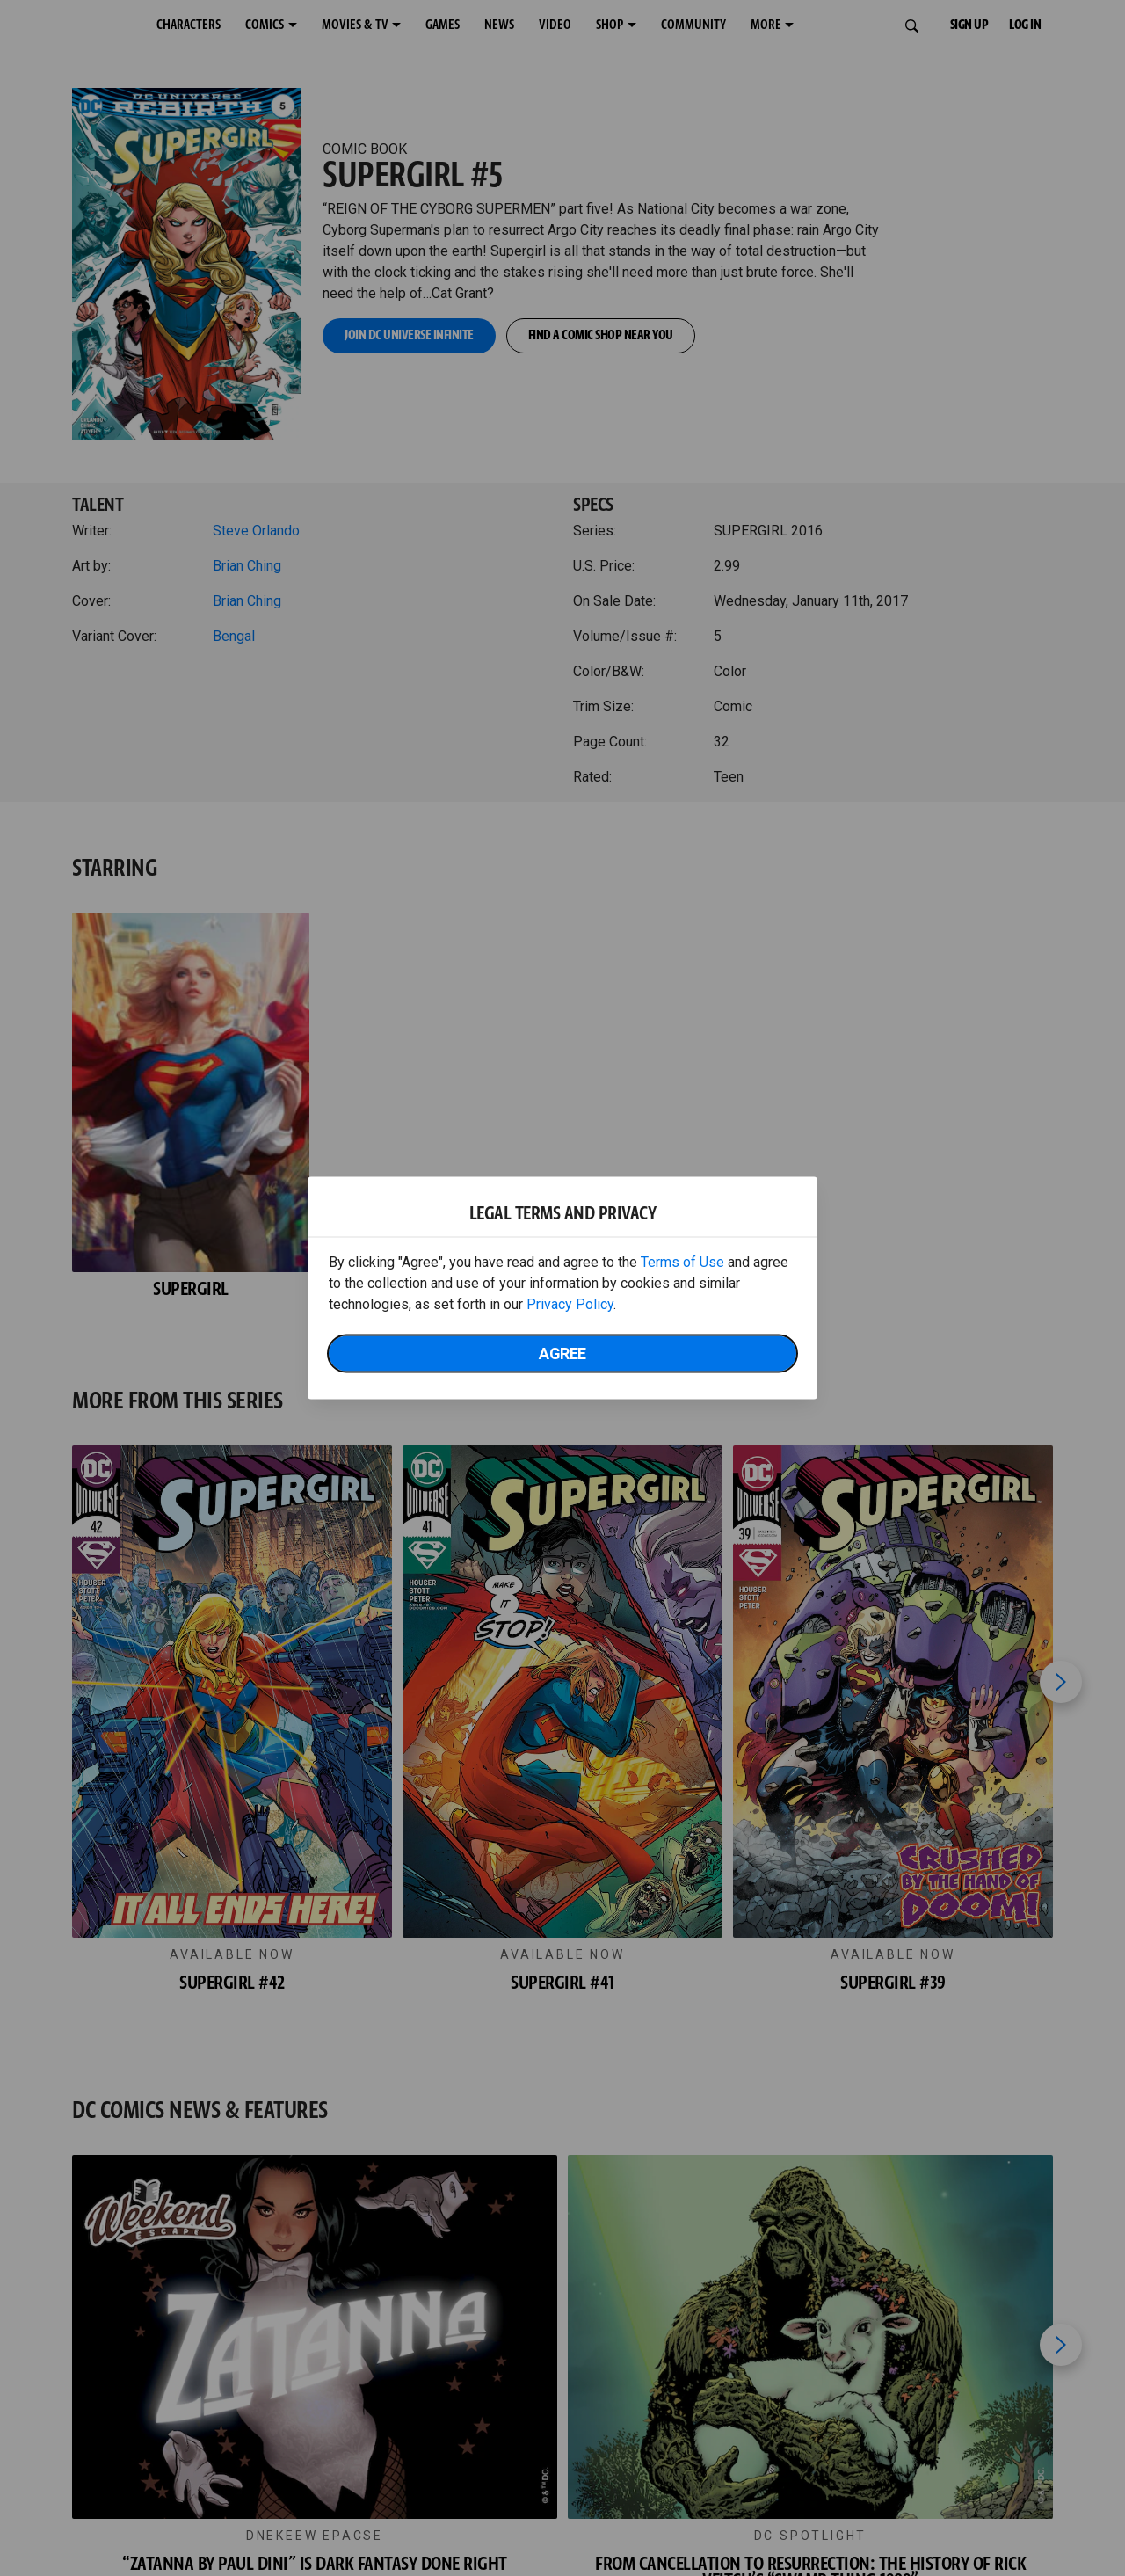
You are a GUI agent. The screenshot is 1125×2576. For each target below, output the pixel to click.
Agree (562, 1353)
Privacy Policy (569, 1304)
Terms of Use (682, 1262)
